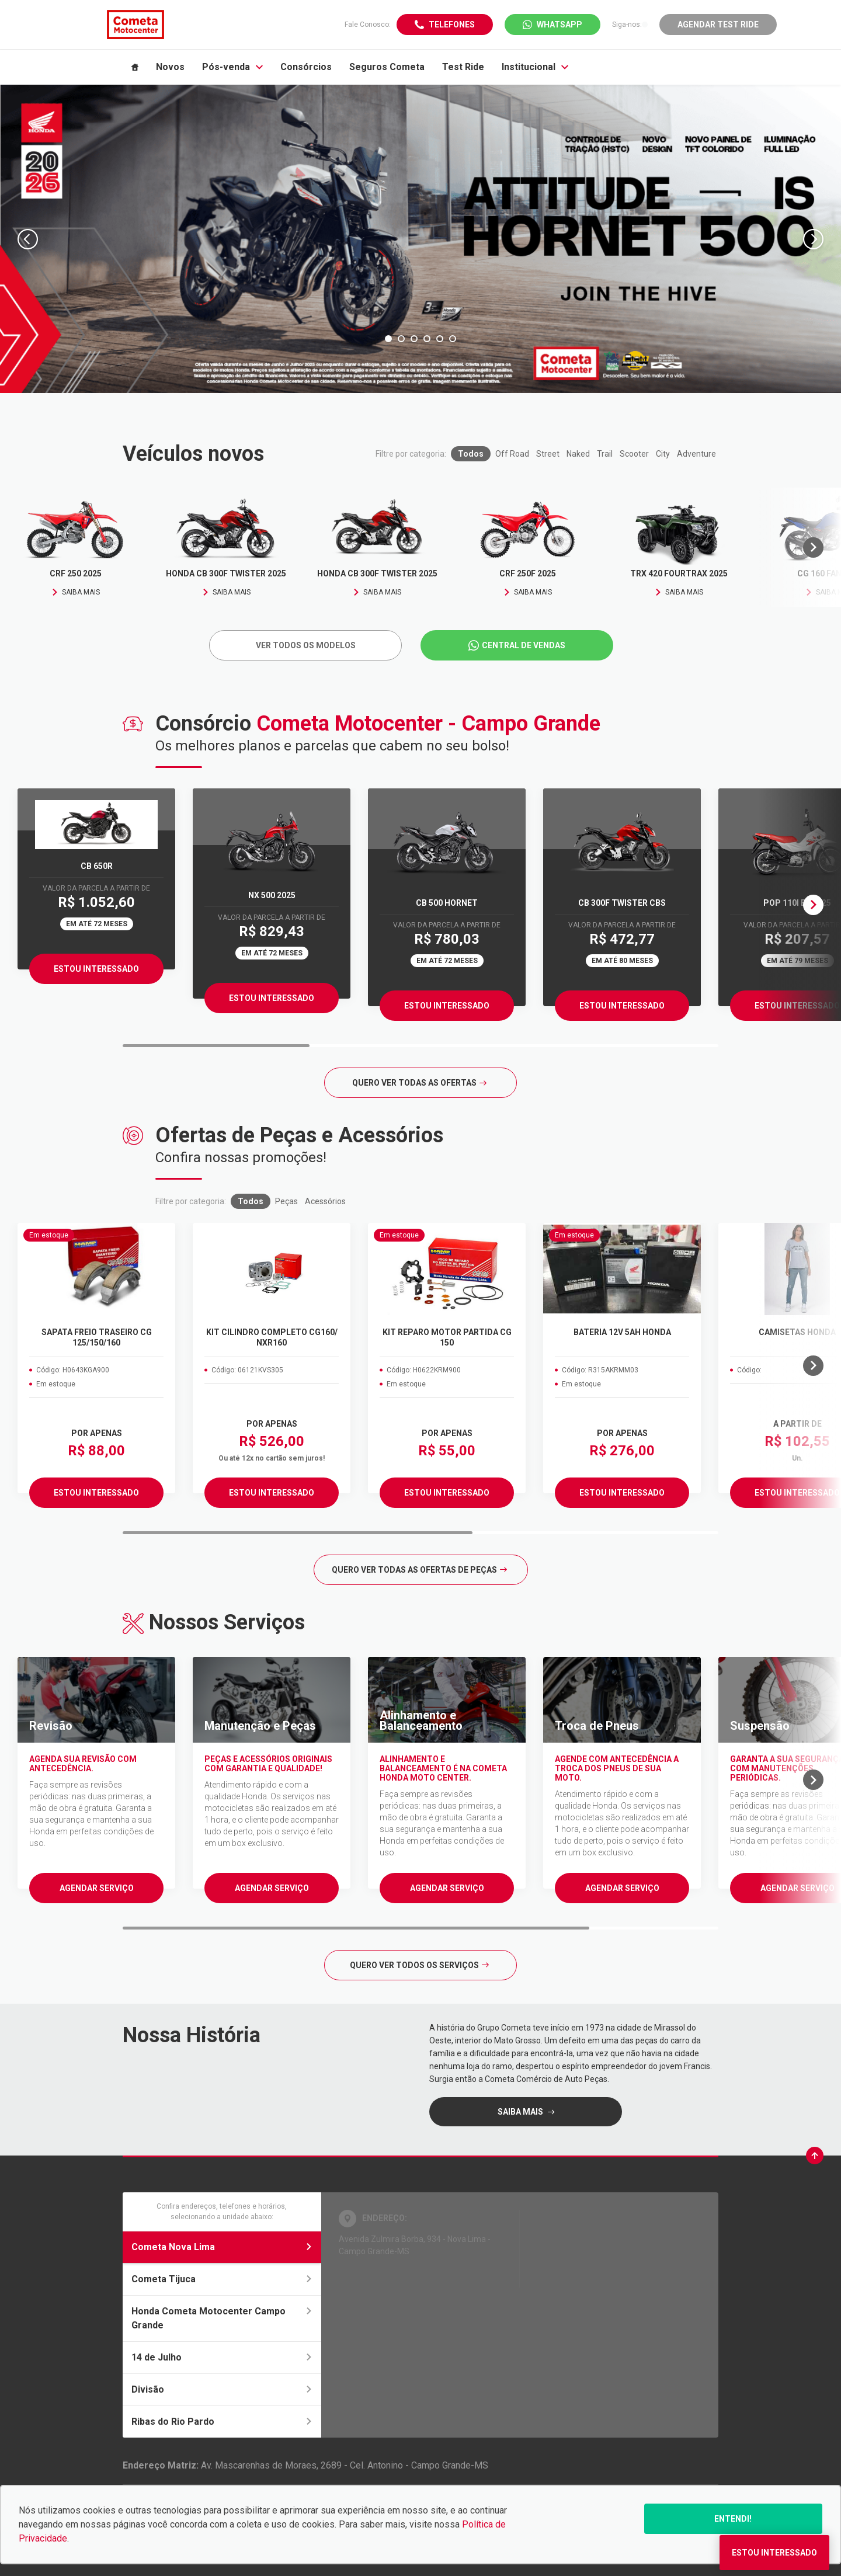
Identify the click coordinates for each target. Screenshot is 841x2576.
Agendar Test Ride (718, 24)
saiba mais (521, 2111)
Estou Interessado (96, 969)
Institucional (535, 66)
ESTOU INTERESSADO (96, 1492)
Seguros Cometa (387, 66)
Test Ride (463, 66)
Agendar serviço (97, 1888)
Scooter (634, 453)
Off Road (512, 453)
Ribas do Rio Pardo (221, 2421)
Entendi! (733, 2518)
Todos (471, 453)
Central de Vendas (523, 645)
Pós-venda (232, 66)
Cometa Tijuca (221, 2279)
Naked (578, 453)
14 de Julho (221, 2357)
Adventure (696, 453)
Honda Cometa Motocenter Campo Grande (221, 2318)
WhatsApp (559, 24)
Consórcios (306, 66)
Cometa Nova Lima (221, 2246)
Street (547, 453)
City (663, 453)
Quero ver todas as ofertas (419, 1082)
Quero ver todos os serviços (419, 1965)
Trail (605, 453)
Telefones (452, 24)
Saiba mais (75, 592)
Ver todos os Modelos (306, 645)
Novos (170, 66)
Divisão (221, 2389)
